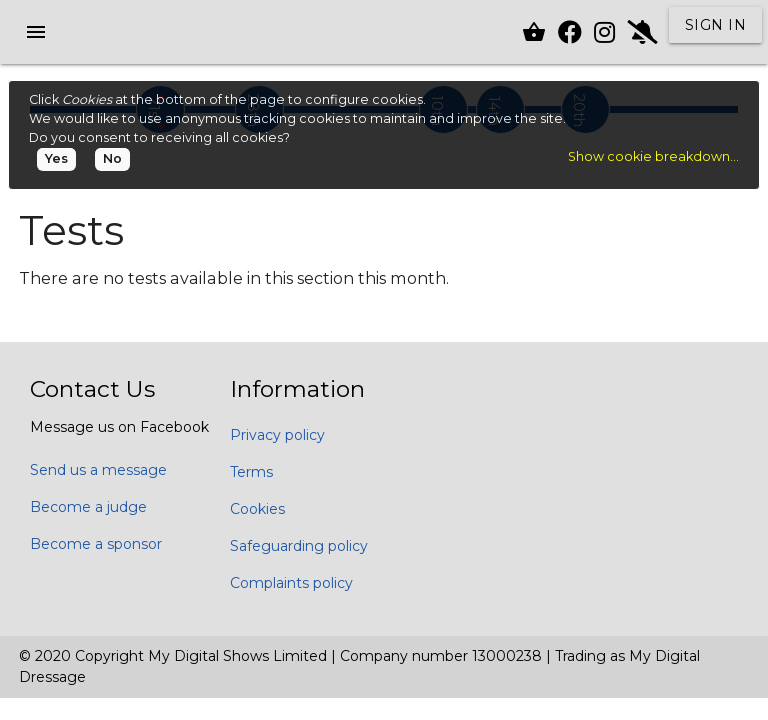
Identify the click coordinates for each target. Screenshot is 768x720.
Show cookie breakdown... (653, 156)
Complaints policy (291, 583)
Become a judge (88, 507)
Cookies (257, 509)
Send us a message (98, 470)
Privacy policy (277, 435)
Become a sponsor (96, 544)
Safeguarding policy (299, 546)
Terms (251, 472)
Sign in (716, 25)
